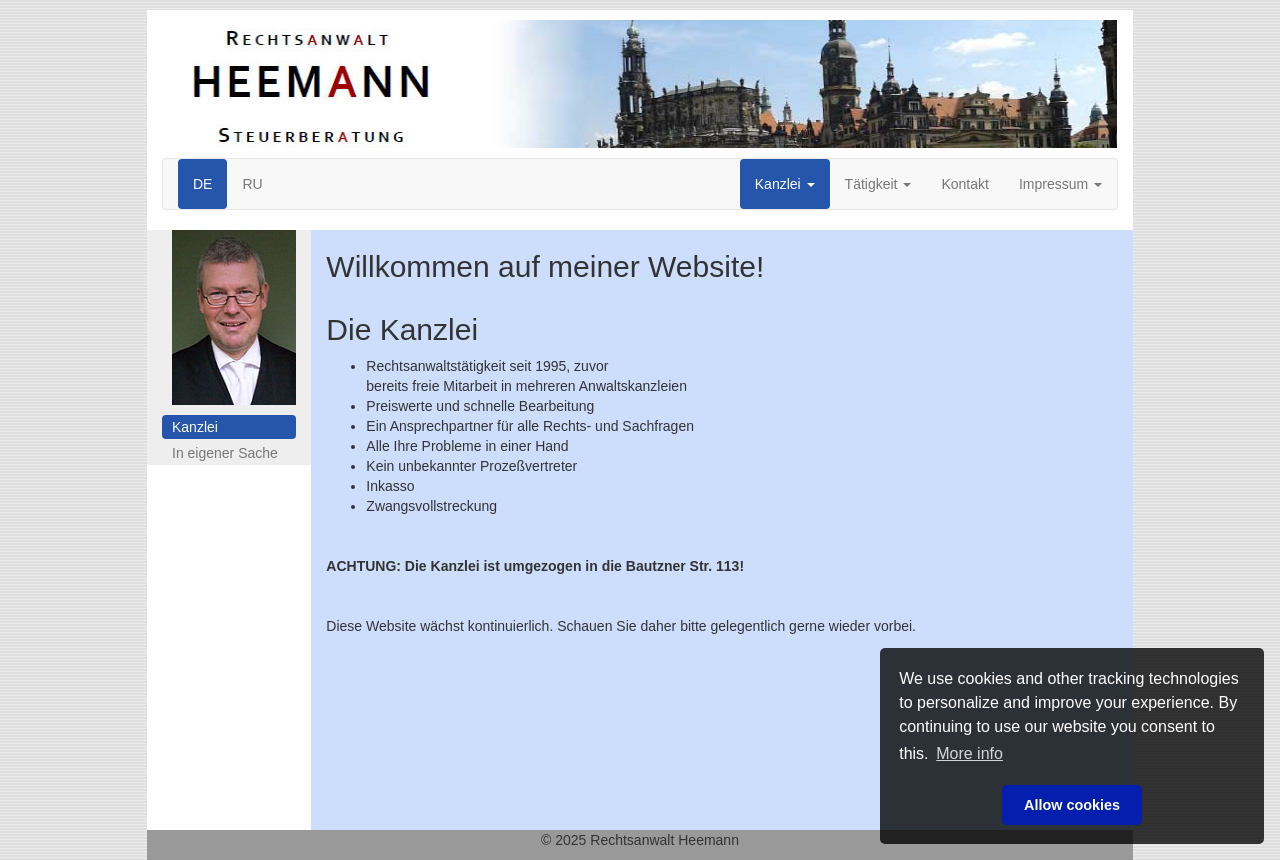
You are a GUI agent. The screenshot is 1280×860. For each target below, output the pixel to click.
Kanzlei (785, 184)
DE (202, 184)
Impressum (1060, 184)
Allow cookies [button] (1072, 805)
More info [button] (969, 753)
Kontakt (964, 184)
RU (252, 184)
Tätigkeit (878, 184)
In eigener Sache (225, 453)
